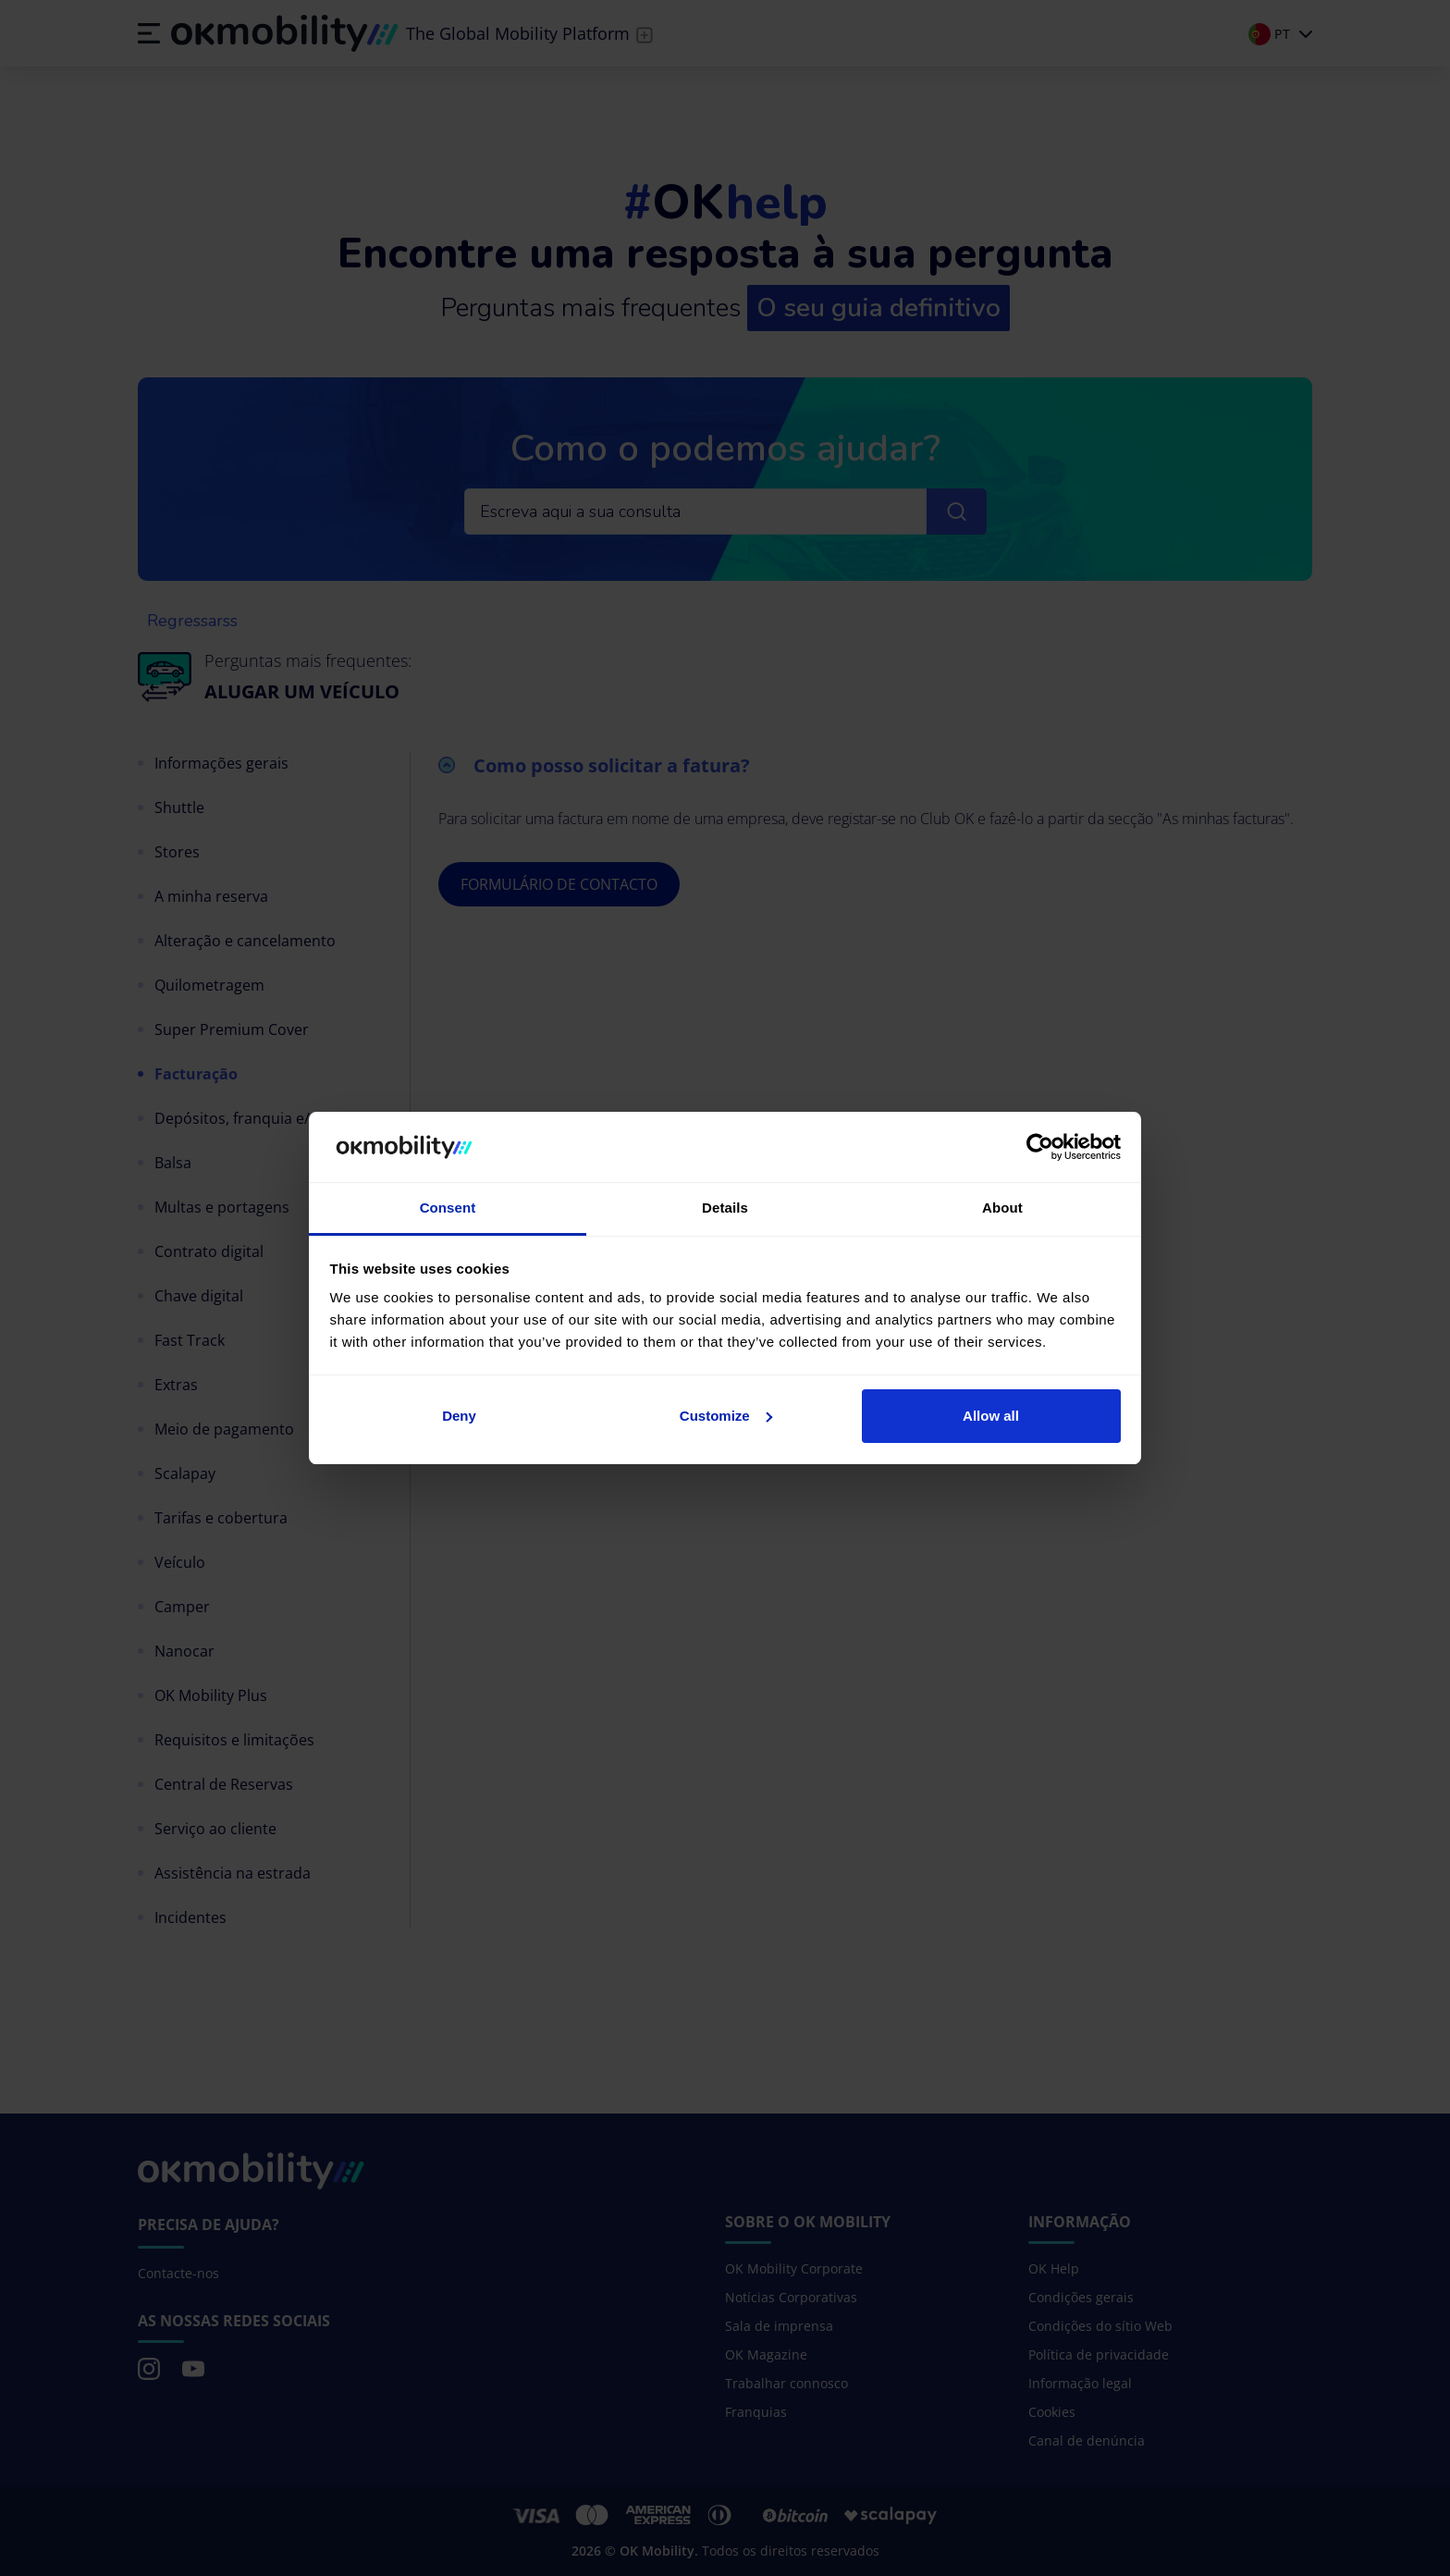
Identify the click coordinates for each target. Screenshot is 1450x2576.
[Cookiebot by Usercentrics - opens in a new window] (1040, 1147)
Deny (459, 1416)
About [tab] (1002, 1207)
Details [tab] (725, 1207)
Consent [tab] (448, 1207)
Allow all (991, 1416)
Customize (726, 1416)
